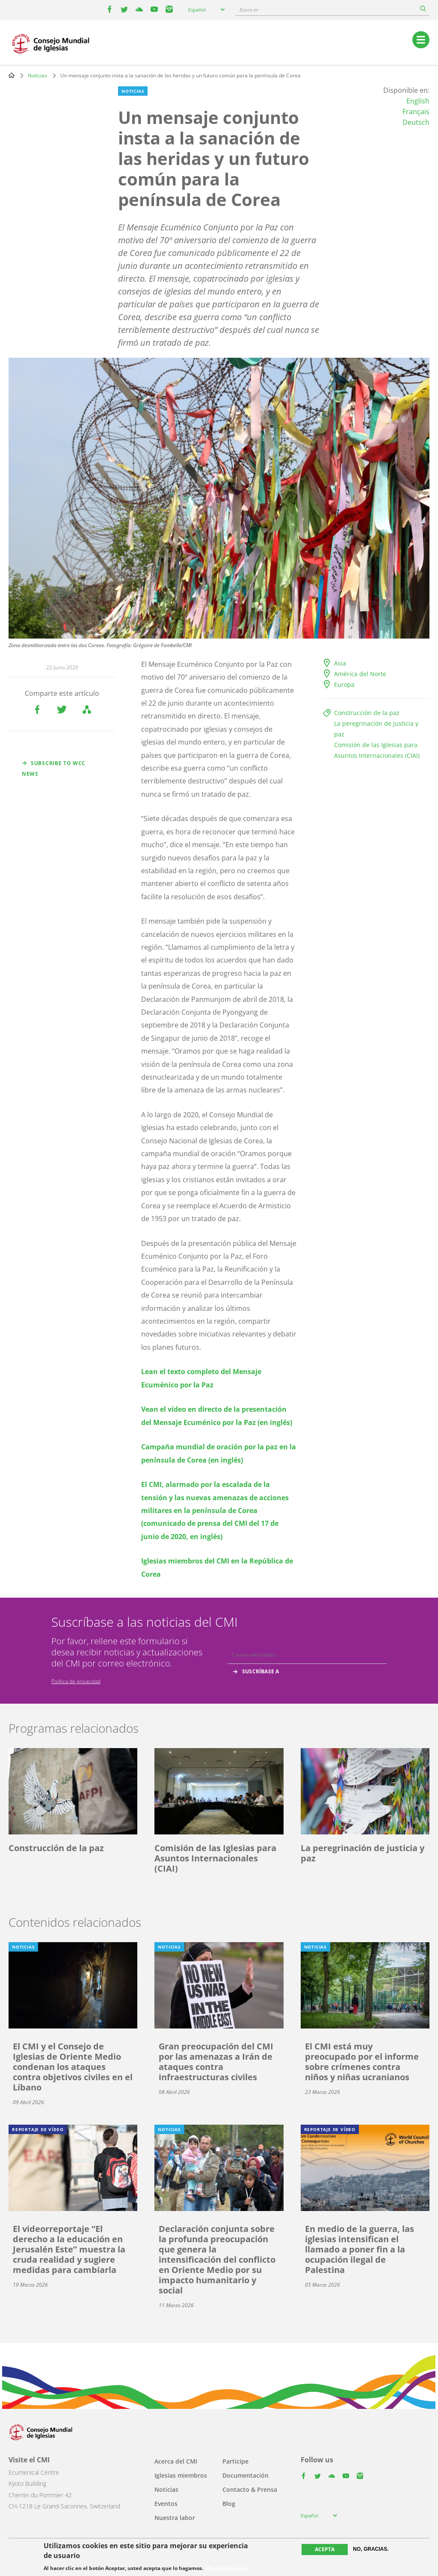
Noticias (37, 75)
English (417, 101)
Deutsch (415, 122)
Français (415, 111)
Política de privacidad (76, 1681)
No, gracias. (370, 2549)
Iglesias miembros (180, 2475)
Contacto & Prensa (249, 2489)
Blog (228, 2503)
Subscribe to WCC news (54, 768)
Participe (235, 2461)
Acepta (324, 2549)
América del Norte (360, 674)
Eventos (166, 2503)
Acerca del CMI (175, 2461)
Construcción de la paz (367, 713)
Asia (340, 663)
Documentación (245, 2475)
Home (12, 75)
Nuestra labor (174, 2518)
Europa (344, 684)
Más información (226, 2568)
